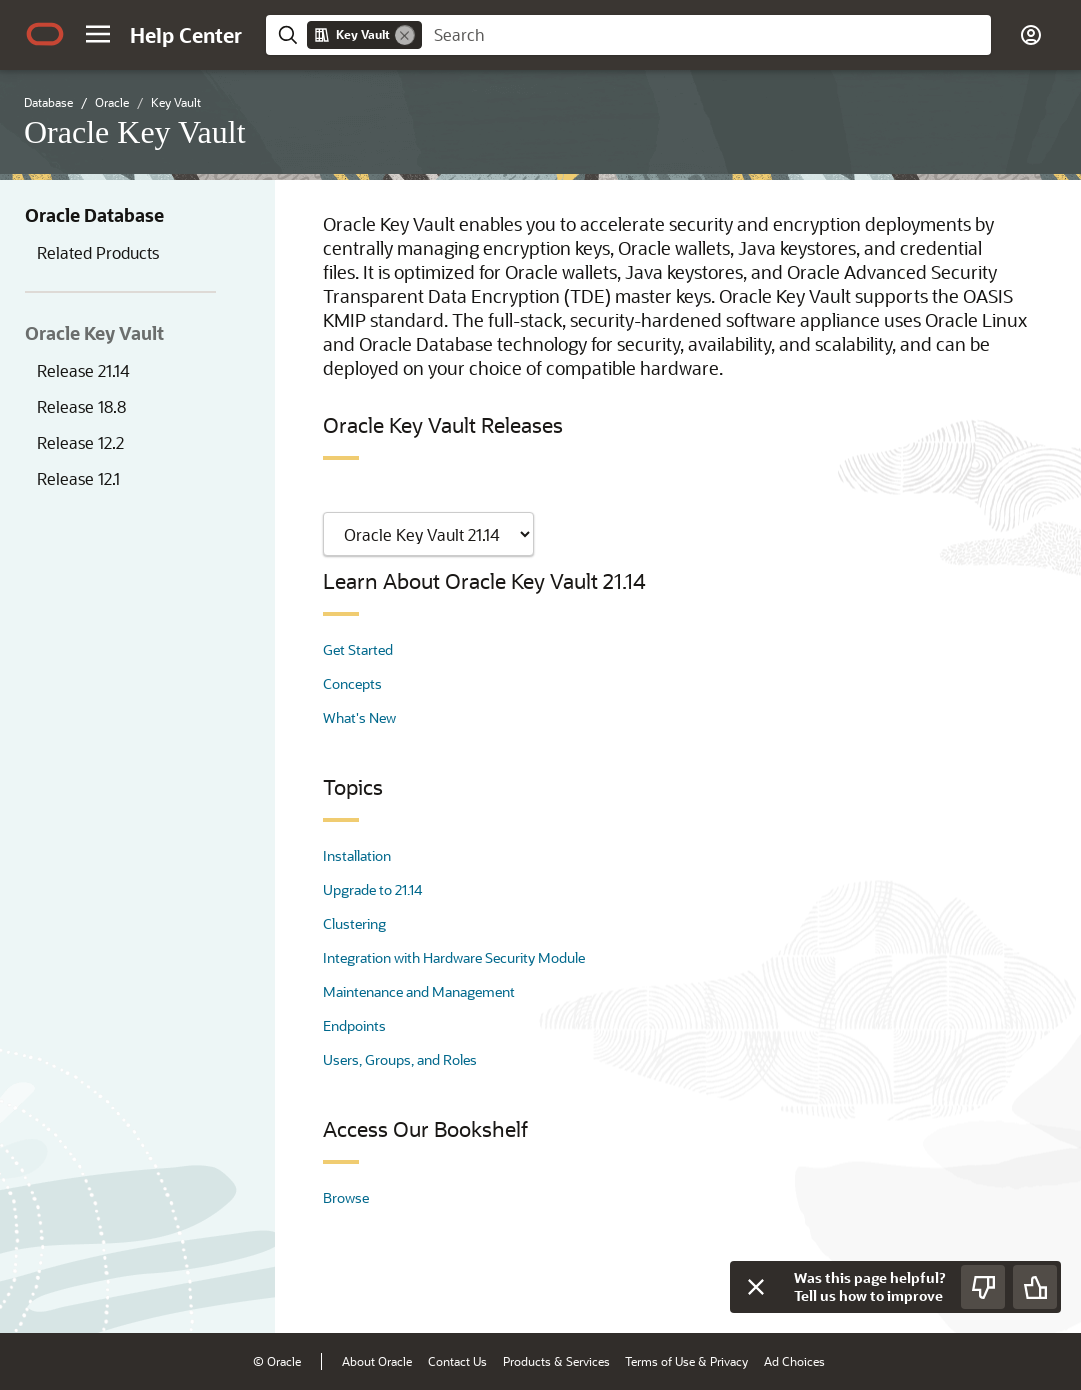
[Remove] (405, 35)
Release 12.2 (80, 442)
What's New (359, 717)
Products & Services (556, 1361)
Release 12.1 (78, 478)
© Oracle (277, 1361)
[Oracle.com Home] (45, 34)
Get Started (358, 649)
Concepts (352, 683)
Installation (357, 855)
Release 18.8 (81, 406)
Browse (346, 1197)
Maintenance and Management (419, 991)
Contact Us (457, 1361)
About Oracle (377, 1361)
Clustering (354, 923)
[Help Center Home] (186, 35)
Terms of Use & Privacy (686, 1361)
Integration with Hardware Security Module (454, 957)
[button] (98, 34)
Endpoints (354, 1025)
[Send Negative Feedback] (983, 1287)
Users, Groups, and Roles (400, 1059)
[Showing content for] (428, 534)
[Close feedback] (756, 1287)
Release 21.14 (83, 370)
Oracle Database (94, 215)
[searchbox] (706, 35)
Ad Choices (794, 1361)
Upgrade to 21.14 (372, 889)
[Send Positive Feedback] (1035, 1287)
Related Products (98, 252)
